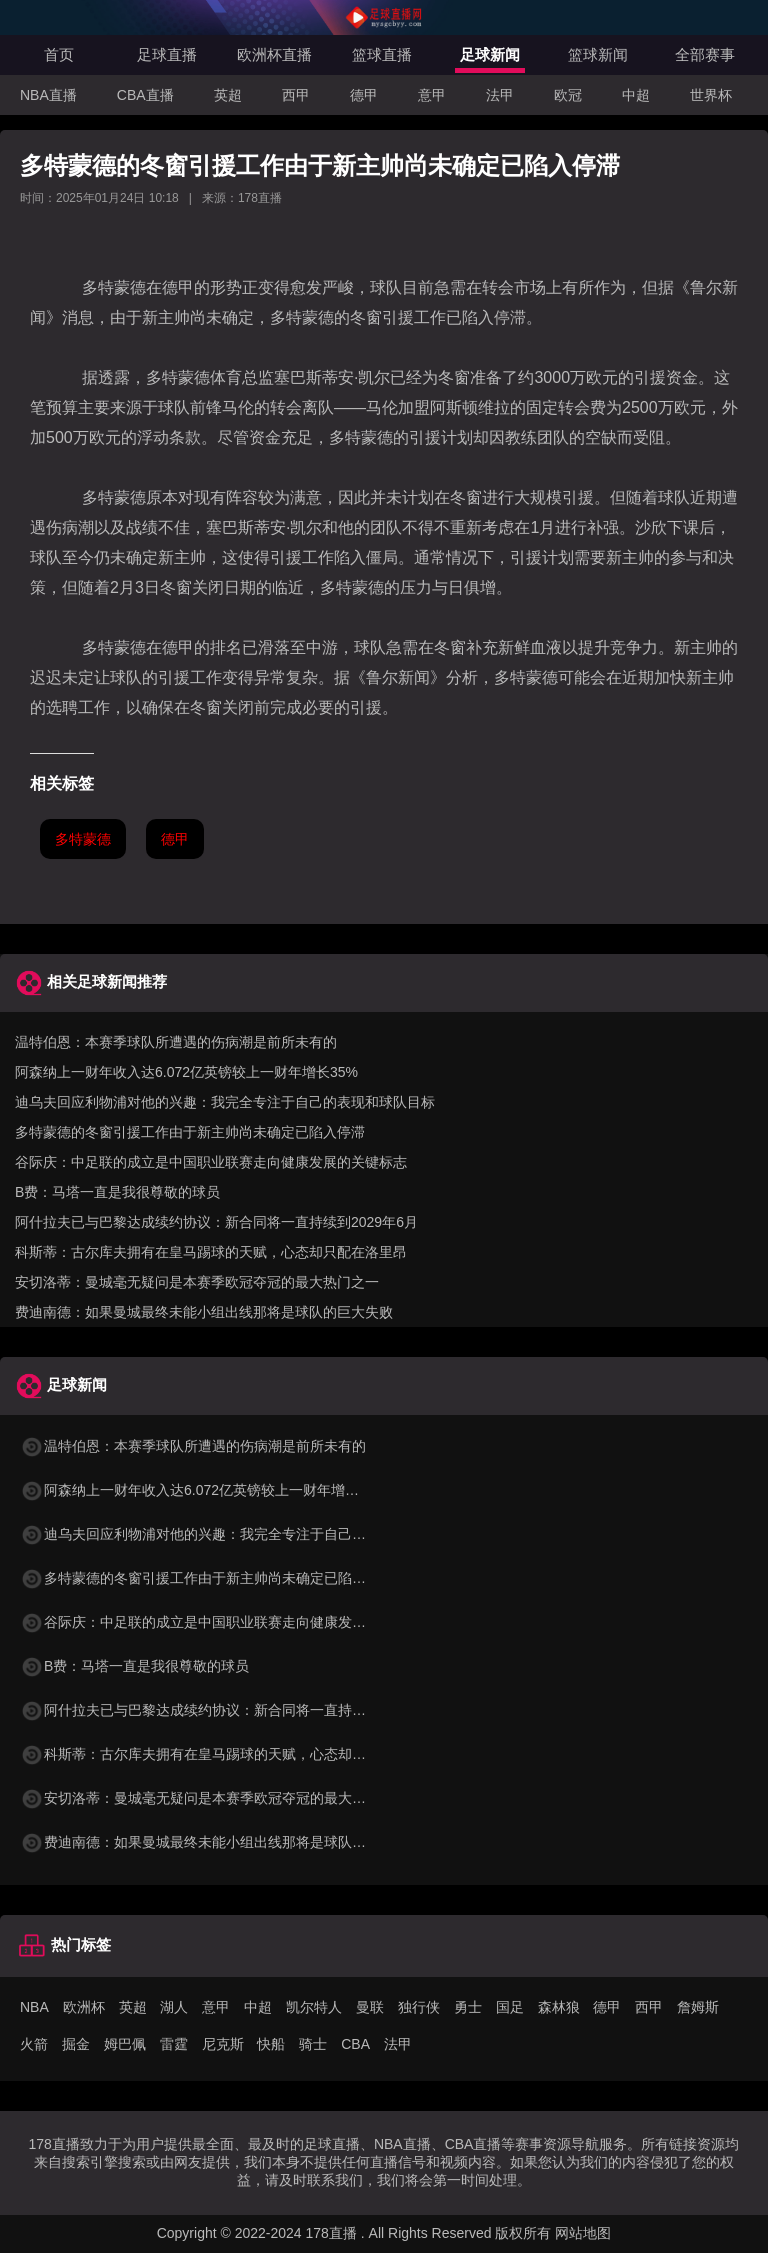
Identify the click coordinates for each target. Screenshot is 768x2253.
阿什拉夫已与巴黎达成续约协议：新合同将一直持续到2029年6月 (216, 1222)
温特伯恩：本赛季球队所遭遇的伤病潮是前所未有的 (176, 1042)
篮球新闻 (598, 54)
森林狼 (559, 2007)
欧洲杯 (84, 2007)
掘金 (76, 2044)
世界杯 (711, 95)
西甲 (296, 95)
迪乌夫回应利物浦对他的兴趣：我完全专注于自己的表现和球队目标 (225, 1102)
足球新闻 (490, 54)
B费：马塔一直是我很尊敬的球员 (117, 1192)
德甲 (364, 95)
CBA (355, 2044)
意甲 (432, 95)
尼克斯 (223, 2044)
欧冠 (568, 95)
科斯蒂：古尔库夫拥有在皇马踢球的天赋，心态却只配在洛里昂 (211, 1252)
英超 (228, 95)
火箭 (34, 2044)
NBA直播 (48, 95)
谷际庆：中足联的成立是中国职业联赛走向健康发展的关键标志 (211, 1162)
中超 (636, 95)
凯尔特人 (314, 2007)
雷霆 (174, 2044)
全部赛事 (705, 54)
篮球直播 (382, 54)
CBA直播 (145, 95)
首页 (59, 54)
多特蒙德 (83, 839)
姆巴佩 (125, 2044)
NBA (34, 2007)
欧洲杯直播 (274, 54)
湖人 (174, 2007)
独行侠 (419, 2007)
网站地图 (583, 2233)
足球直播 (167, 54)
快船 (271, 2044)
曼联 (370, 2007)
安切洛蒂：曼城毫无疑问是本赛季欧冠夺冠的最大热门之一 (197, 1282)
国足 (510, 2007)
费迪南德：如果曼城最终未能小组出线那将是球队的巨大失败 (204, 1312)
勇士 (468, 2007)
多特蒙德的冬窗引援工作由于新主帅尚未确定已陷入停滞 (190, 1132)
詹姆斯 (698, 2007)
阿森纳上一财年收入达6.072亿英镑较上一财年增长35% (186, 1072)
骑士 (313, 2044)
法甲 (500, 95)
